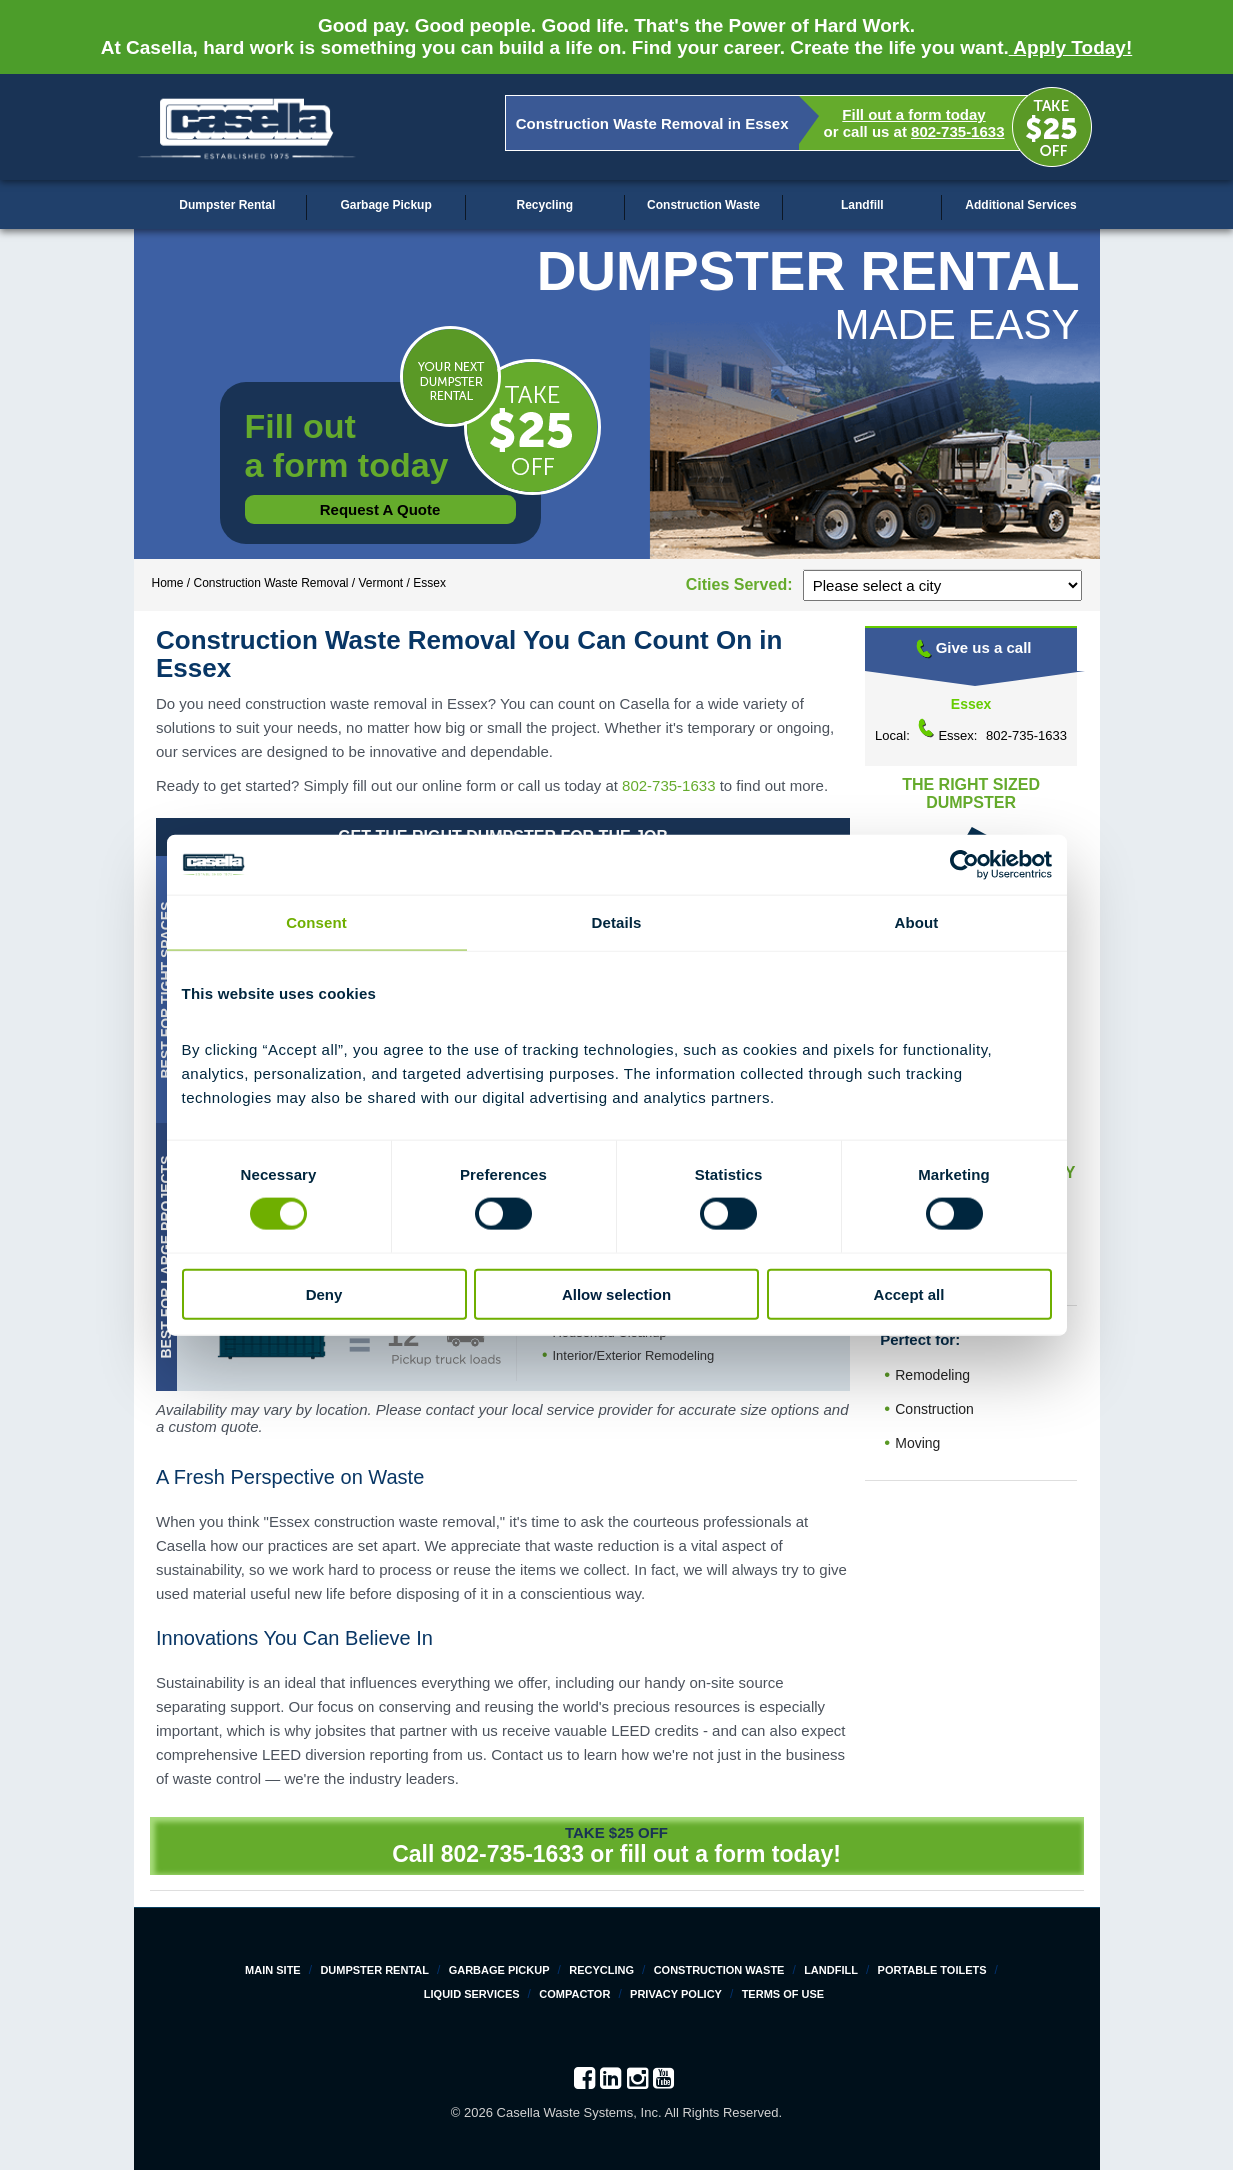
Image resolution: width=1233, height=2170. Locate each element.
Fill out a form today (913, 114)
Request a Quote (380, 509)
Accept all (909, 1293)
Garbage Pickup (385, 205)
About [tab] (917, 922)
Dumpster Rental (227, 205)
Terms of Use (783, 1994)
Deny (324, 1293)
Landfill (862, 205)
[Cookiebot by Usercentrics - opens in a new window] (964, 865)
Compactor (574, 1994)
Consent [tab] (316, 922)
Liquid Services (472, 1994)
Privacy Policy (676, 1994)
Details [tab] (617, 922)
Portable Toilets (932, 1970)
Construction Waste (703, 205)
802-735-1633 (957, 131)
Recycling (544, 205)
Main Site (273, 1970)
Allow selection (616, 1293)
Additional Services (1020, 205)
